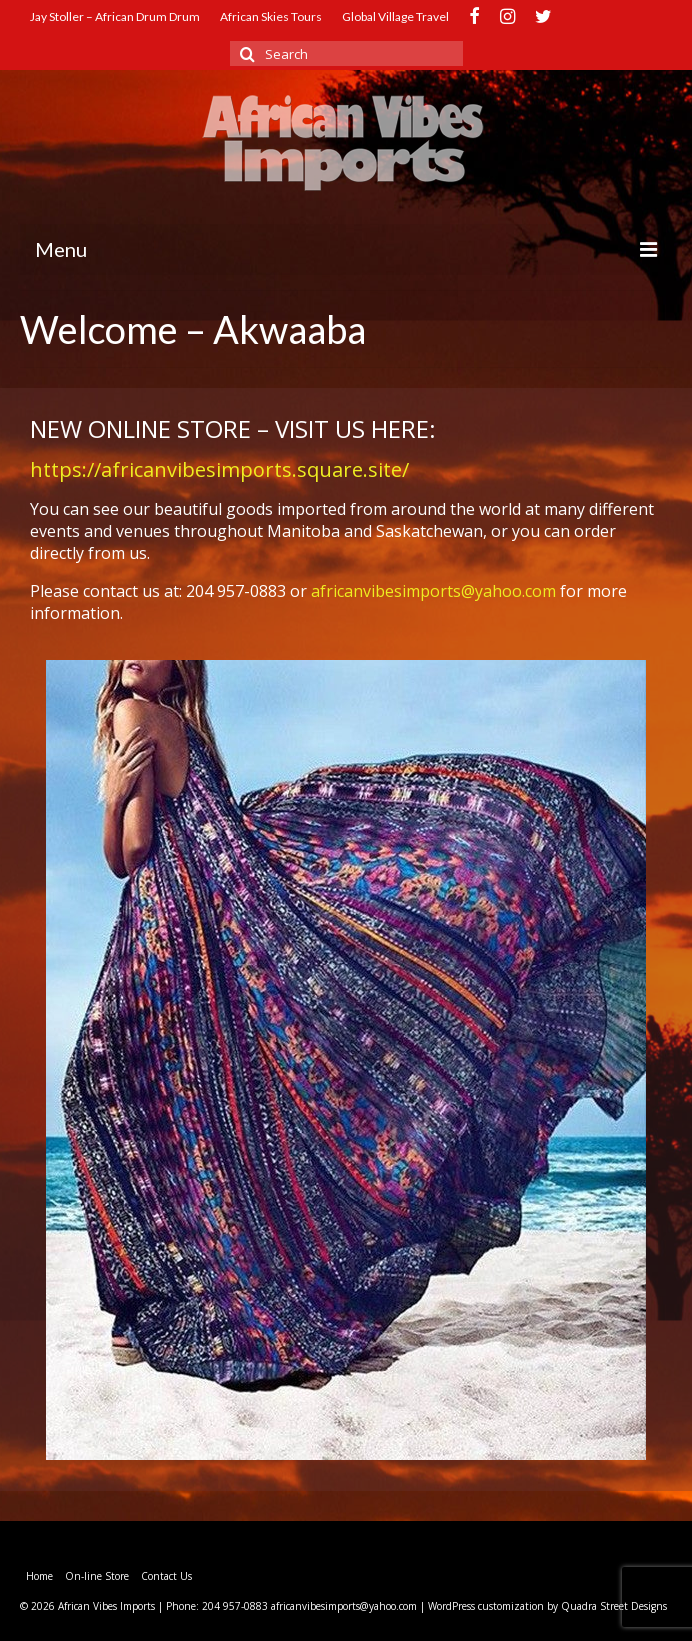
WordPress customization (486, 1606)
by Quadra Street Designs (607, 1606)
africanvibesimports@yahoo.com (433, 591)
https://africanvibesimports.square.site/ (219, 469)
